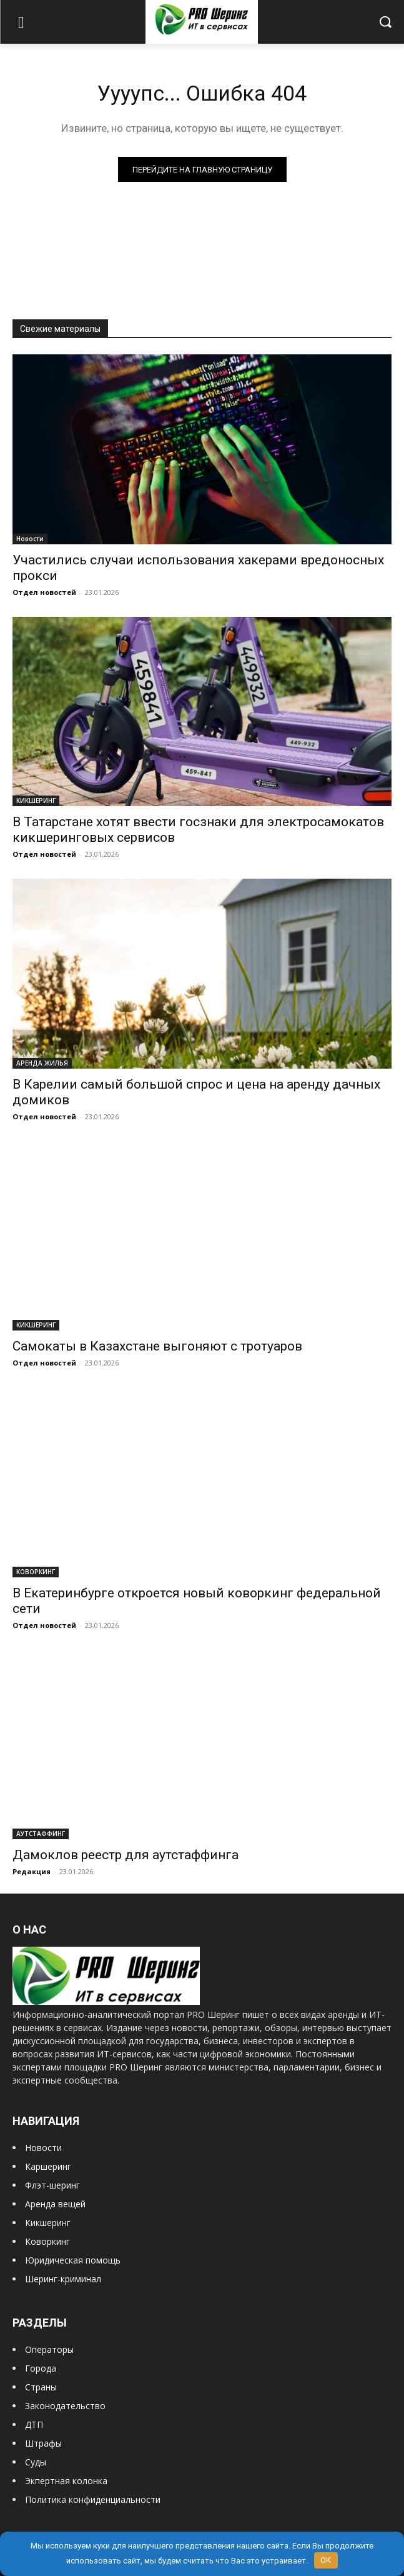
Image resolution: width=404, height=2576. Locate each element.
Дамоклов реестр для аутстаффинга (125, 1854)
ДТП (34, 2424)
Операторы (49, 2349)
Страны (41, 2387)
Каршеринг (48, 2166)
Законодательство (65, 2406)
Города (40, 2368)
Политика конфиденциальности (92, 2499)
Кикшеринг (48, 2223)
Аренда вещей (55, 2204)
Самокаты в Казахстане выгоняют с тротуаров (157, 1346)
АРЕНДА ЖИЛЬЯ (42, 1063)
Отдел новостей (44, 592)
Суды (35, 2462)
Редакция (31, 1871)
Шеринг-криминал (63, 2279)
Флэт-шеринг (52, 2185)
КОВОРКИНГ (35, 1571)
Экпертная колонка (66, 2481)
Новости (30, 538)
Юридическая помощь (73, 2260)
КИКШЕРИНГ (36, 800)
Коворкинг (47, 2241)
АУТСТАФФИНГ (40, 1833)
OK (325, 2560)
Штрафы (43, 2443)
